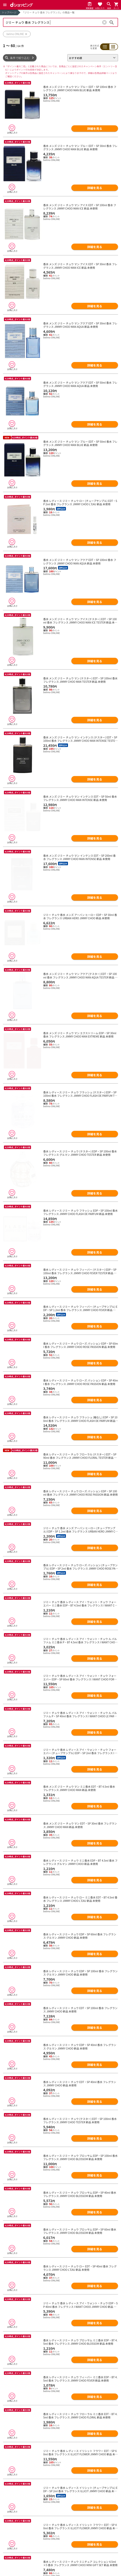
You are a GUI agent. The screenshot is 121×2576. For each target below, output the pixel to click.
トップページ (9, 12)
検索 (111, 22)
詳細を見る (94, 128)
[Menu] (5, 5)
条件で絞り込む (20, 58)
